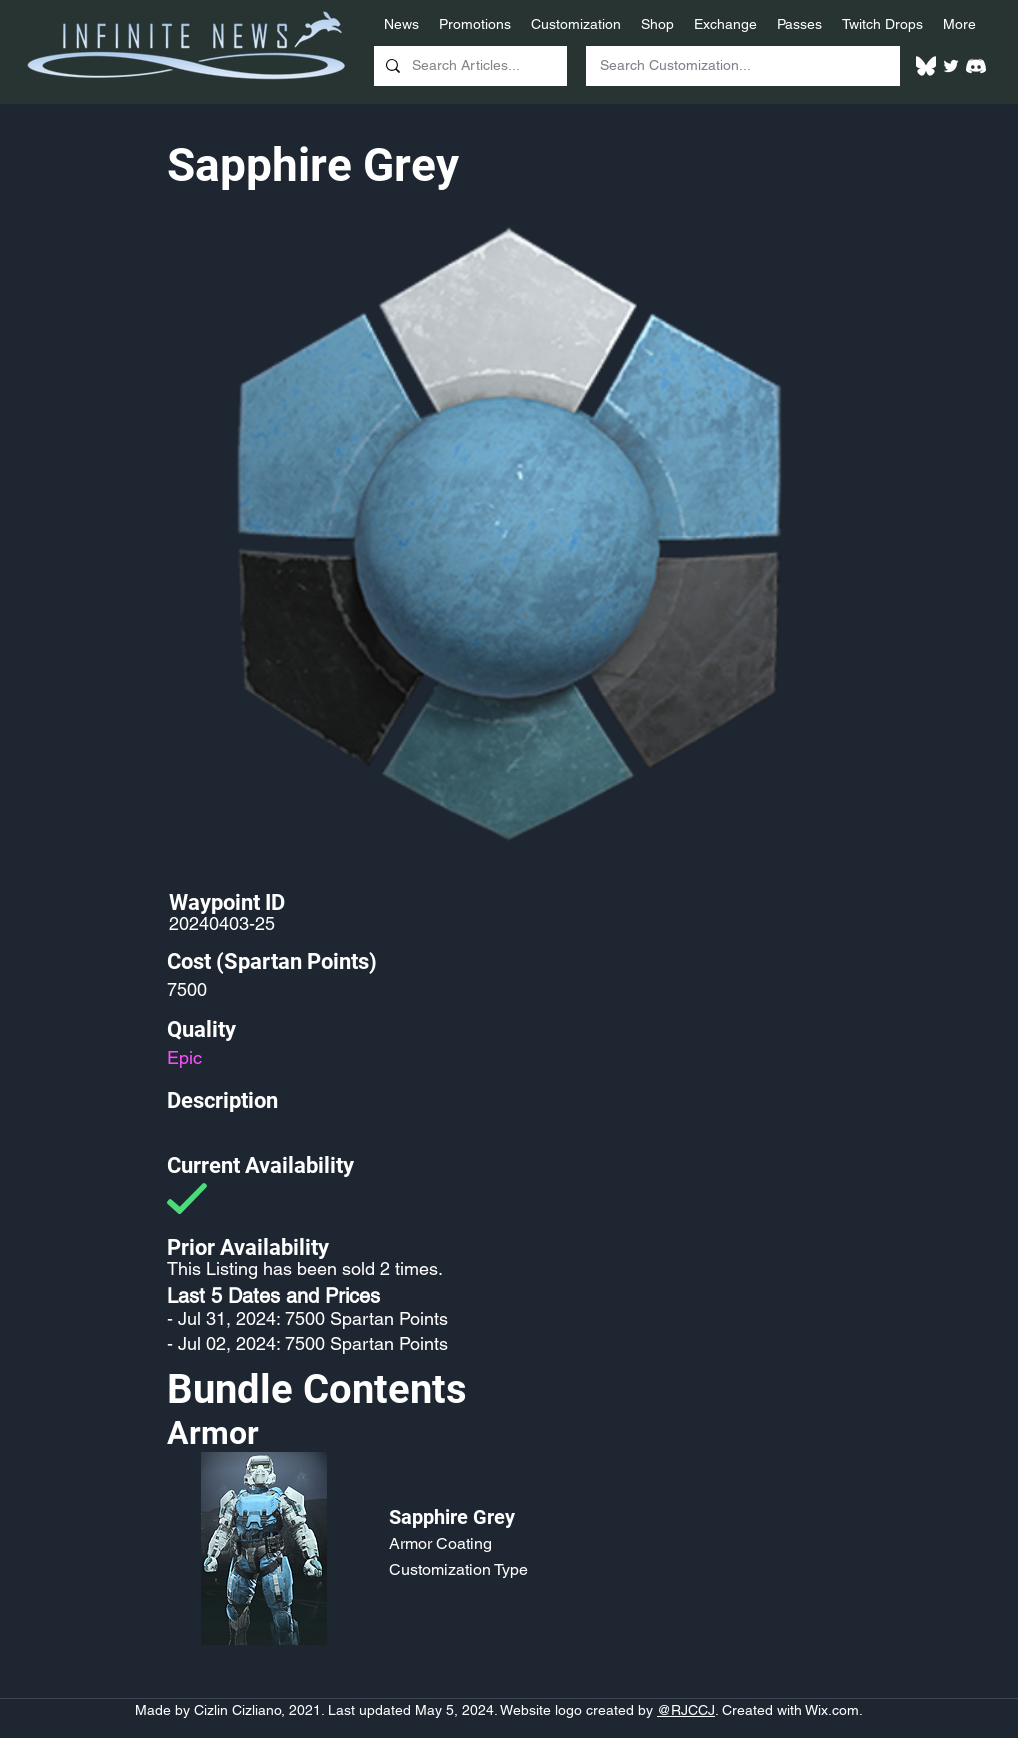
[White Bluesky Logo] (926, 66)
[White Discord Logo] (976, 66)
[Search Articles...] (468, 66)
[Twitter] (951, 66)
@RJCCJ (686, 1710)
